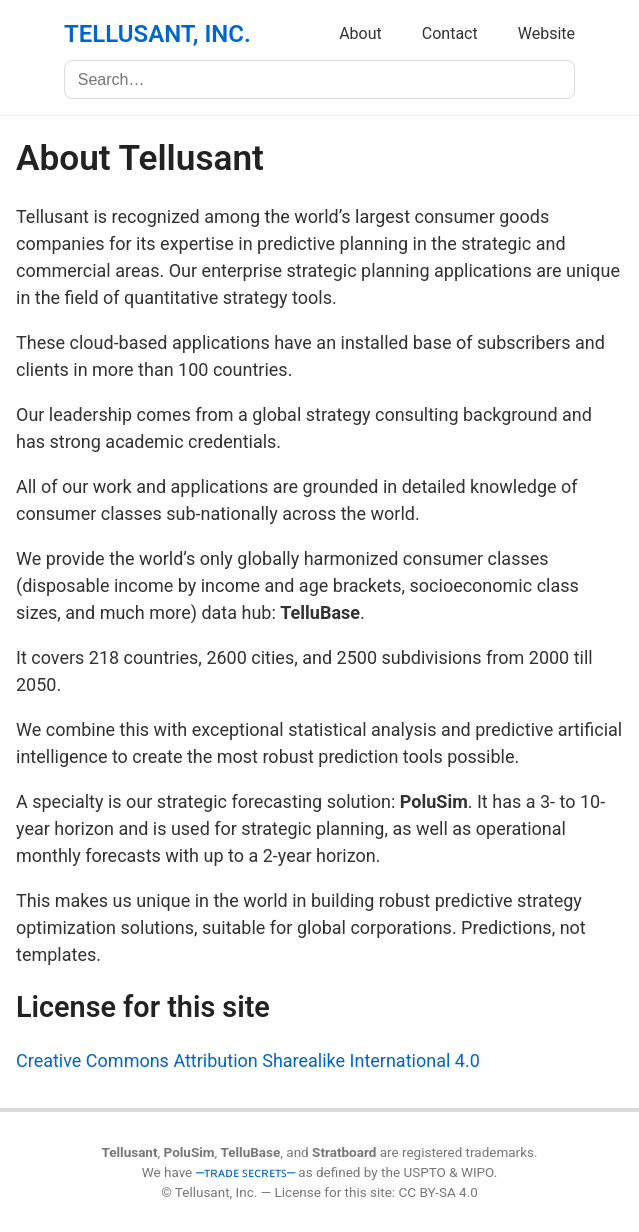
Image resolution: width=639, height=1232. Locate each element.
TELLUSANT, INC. (157, 34)
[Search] (319, 79)
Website (546, 33)
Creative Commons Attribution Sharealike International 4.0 (248, 1060)
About (360, 33)
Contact (450, 33)
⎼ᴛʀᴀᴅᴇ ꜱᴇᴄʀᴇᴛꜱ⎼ (245, 1172)
